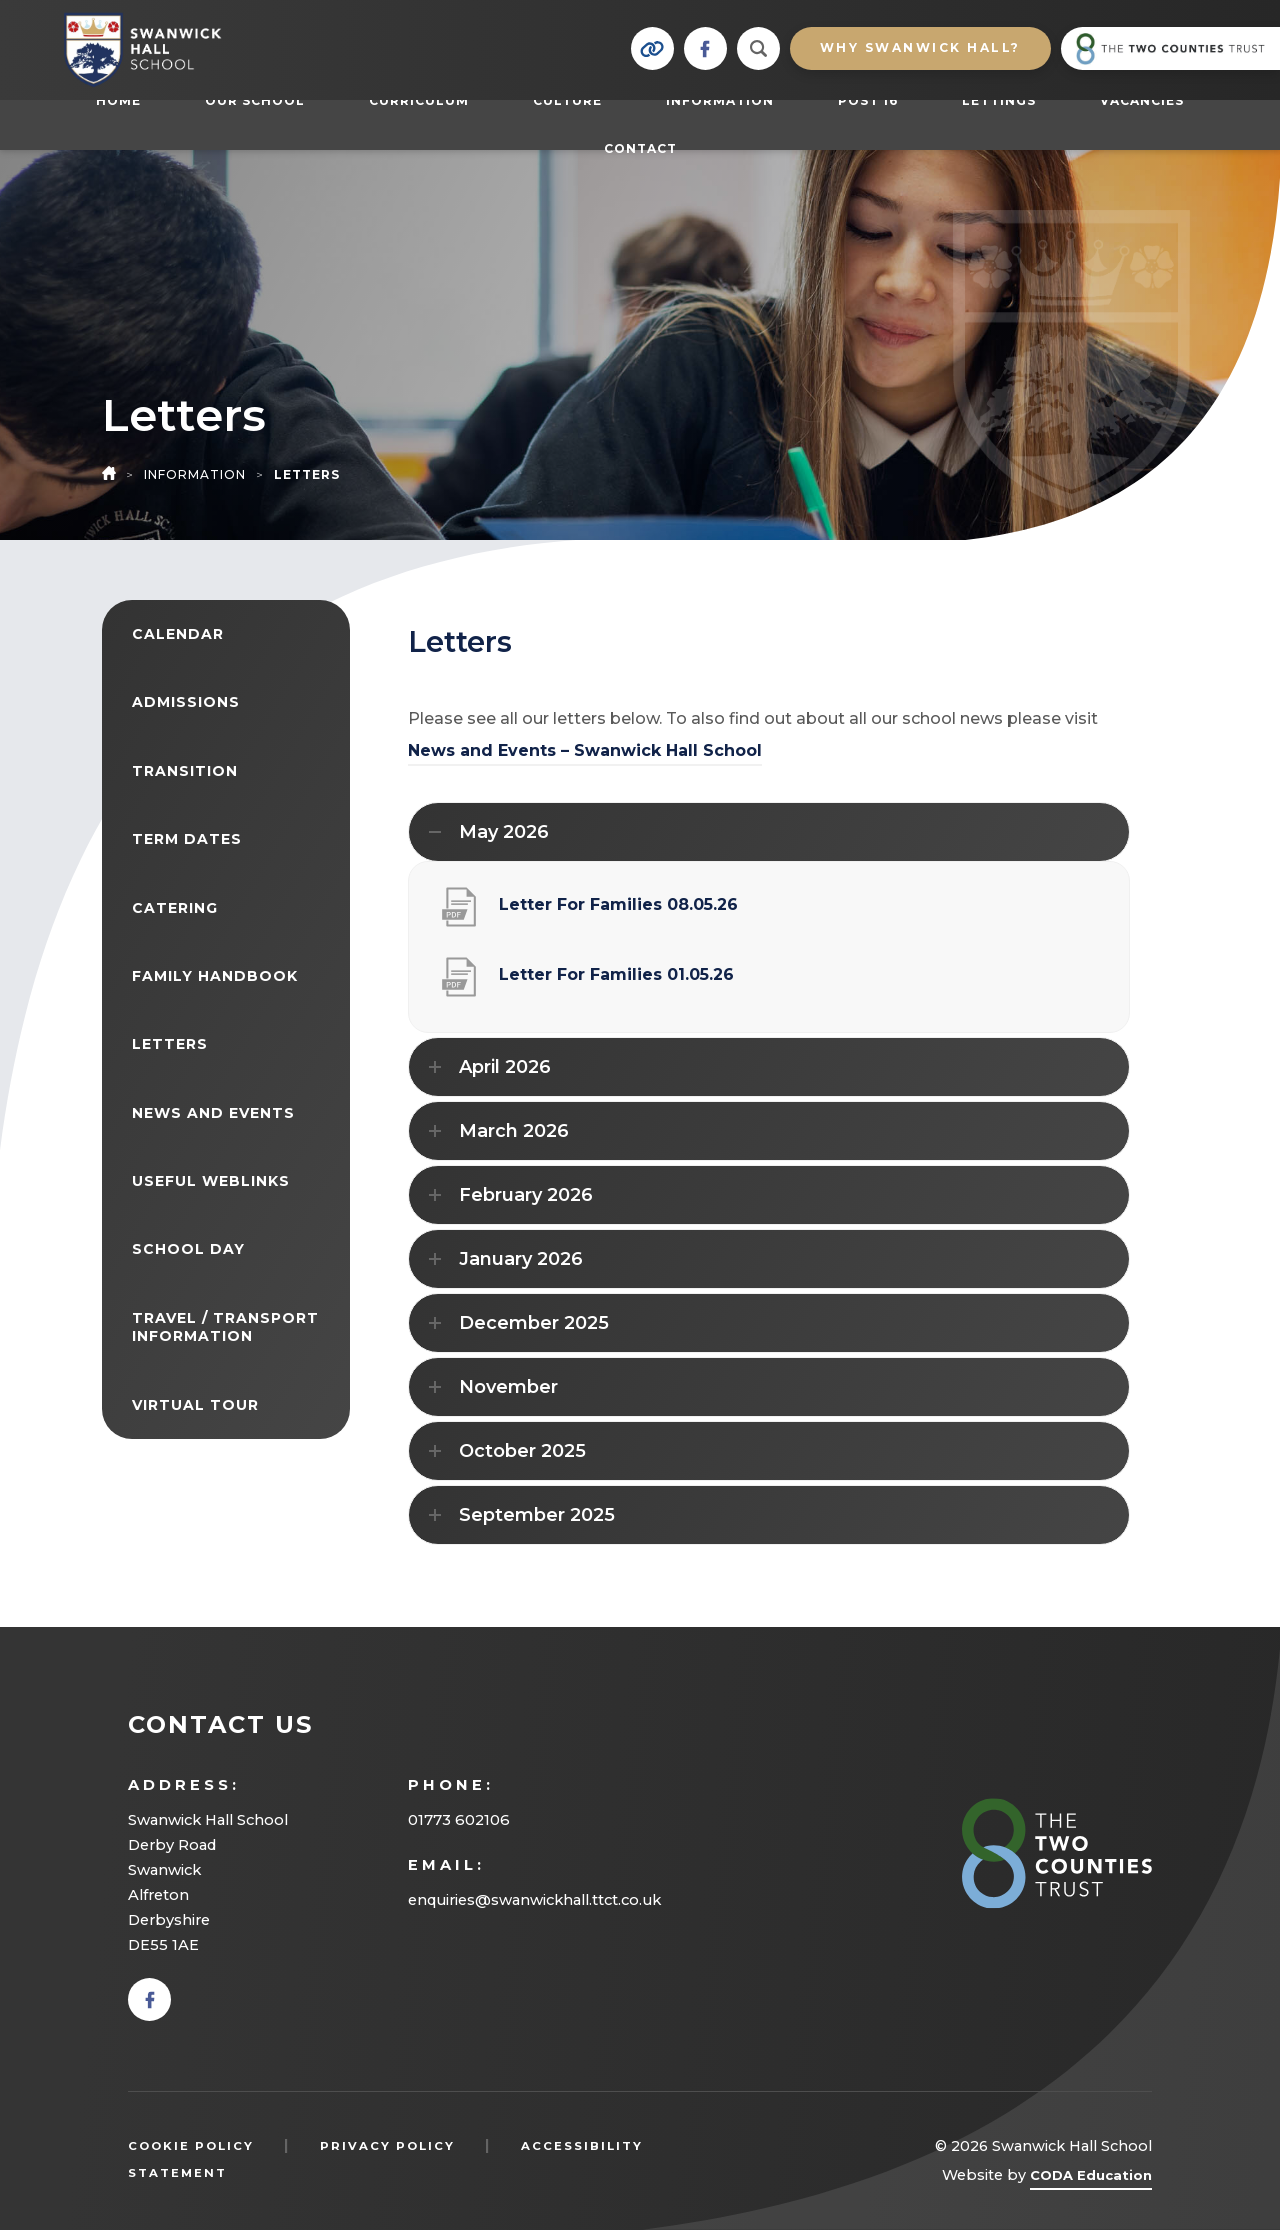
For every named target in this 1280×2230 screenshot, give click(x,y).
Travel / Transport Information (225, 1327)
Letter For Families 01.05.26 (616, 982)
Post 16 (878, 100)
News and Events (213, 1113)
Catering (175, 908)
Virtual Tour (195, 1405)
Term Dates (187, 839)
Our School (255, 100)
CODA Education (1091, 2178)
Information (720, 100)
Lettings (999, 100)
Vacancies (1142, 100)
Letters (170, 1044)
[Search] (758, 48)
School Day (188, 1249)
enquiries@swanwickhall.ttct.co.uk (534, 1900)
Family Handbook (215, 976)
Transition (185, 771)
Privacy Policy (387, 2146)
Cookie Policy (191, 2146)
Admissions (186, 702)
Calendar (178, 634)
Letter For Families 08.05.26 (618, 912)
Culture (567, 100)
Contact (640, 148)
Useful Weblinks (211, 1181)
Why (920, 47)
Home (118, 100)
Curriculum (419, 100)
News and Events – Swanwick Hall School (585, 750)
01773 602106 (459, 1820)
